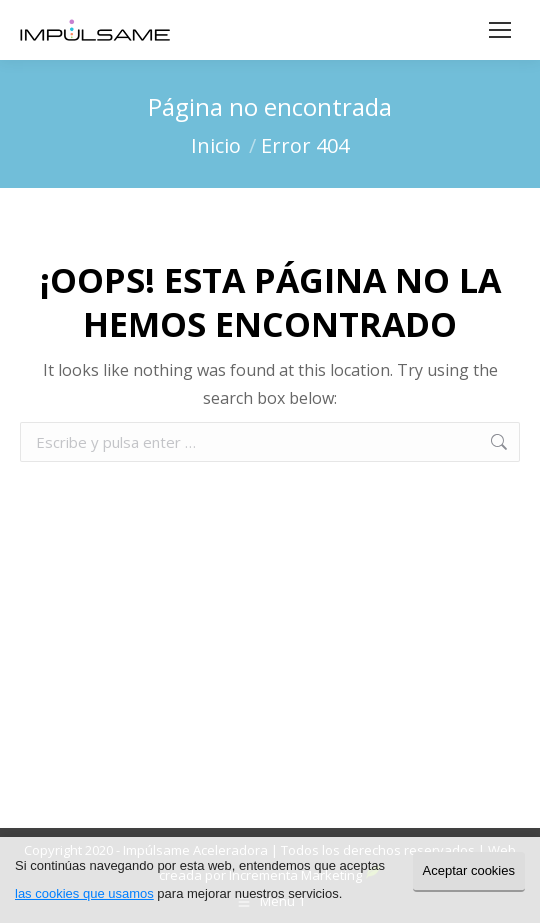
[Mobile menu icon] (500, 30)
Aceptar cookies (469, 870)
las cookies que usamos (84, 893)
